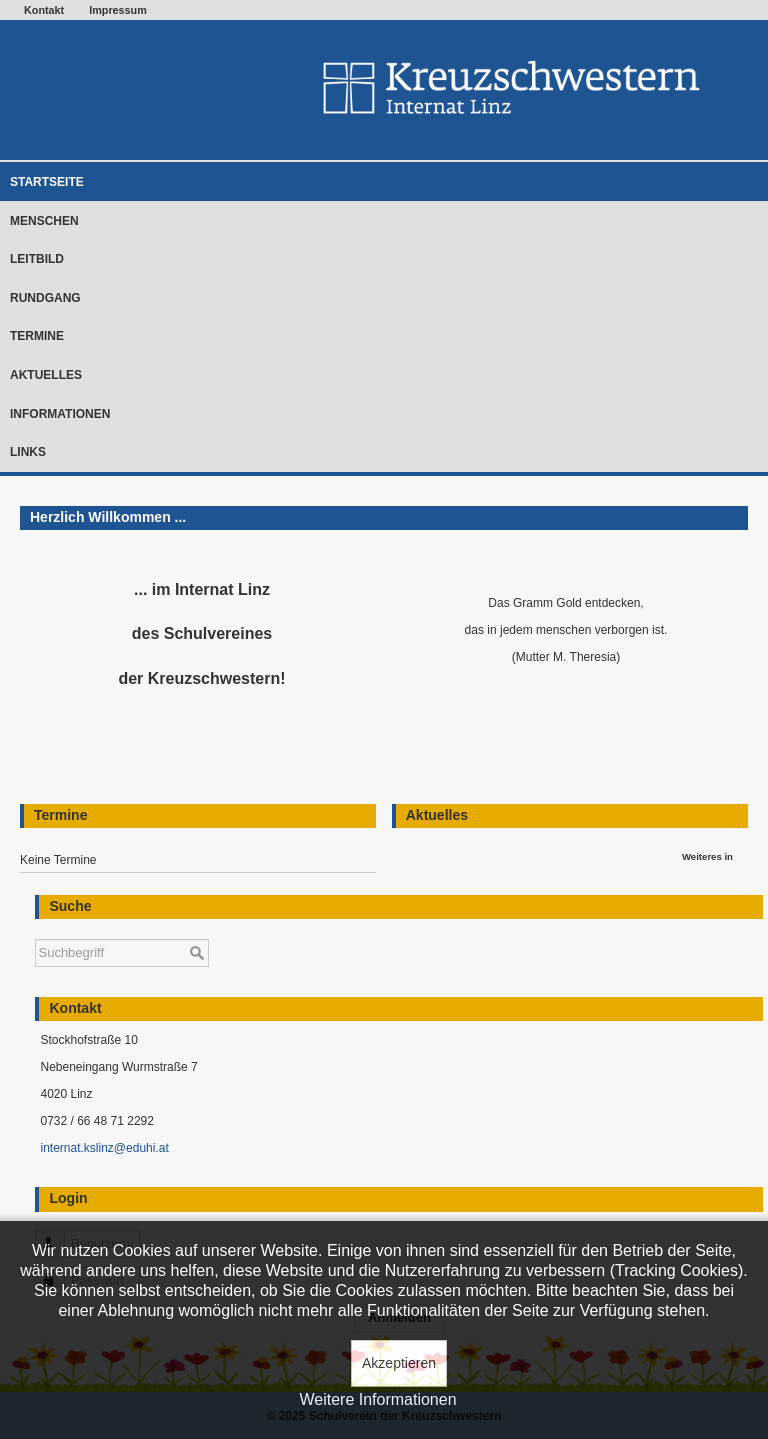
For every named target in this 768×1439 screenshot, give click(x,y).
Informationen (60, 414)
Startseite (47, 182)
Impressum (118, 10)
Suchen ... (35, 929)
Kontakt (44, 10)
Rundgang (45, 298)
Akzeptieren (399, 1363)
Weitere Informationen (377, 1399)
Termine (37, 336)
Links (28, 452)
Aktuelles (46, 375)
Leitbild (37, 259)
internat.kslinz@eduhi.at (104, 1148)
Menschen (44, 221)
